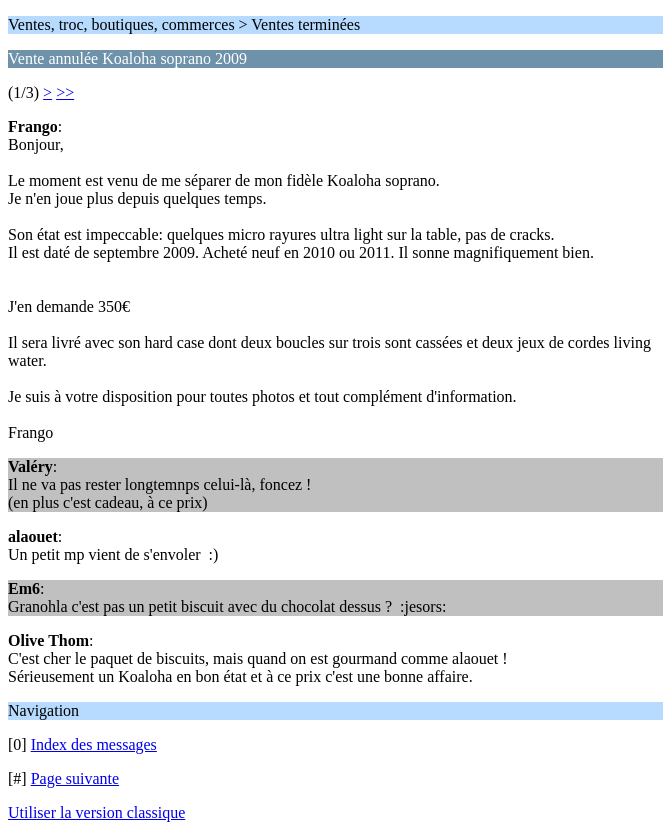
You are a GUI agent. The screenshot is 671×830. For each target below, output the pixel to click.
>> (65, 92)
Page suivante (75, 778)
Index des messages (94, 744)
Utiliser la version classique (96, 812)
